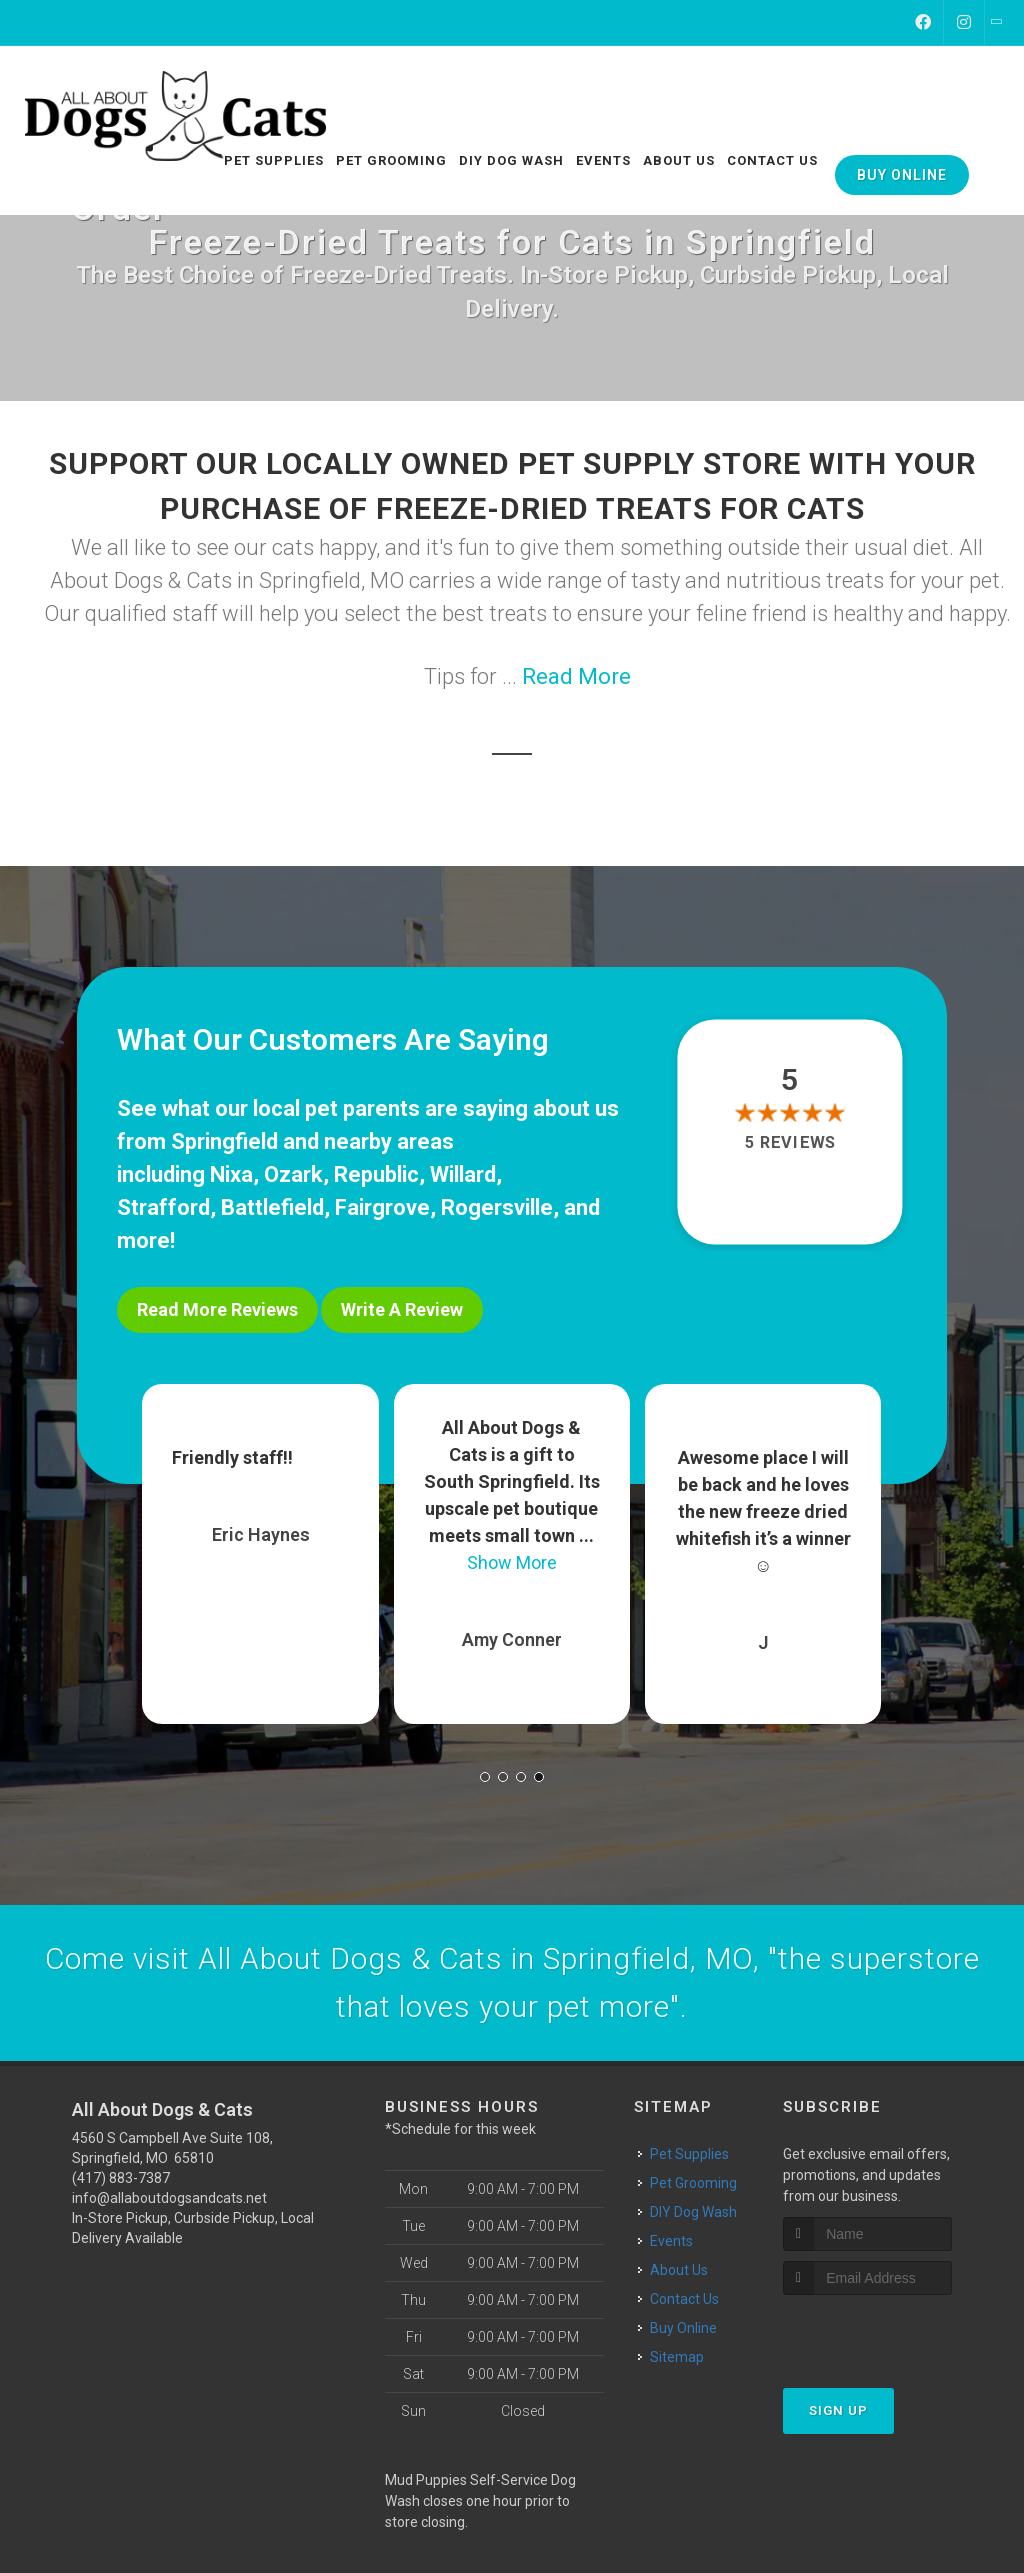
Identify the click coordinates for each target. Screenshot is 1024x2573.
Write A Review (402, 1309)
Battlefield (272, 1207)
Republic (376, 1174)
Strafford (163, 1207)
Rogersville (497, 1207)
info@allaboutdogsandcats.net (169, 2197)
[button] (485, 1776)
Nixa (231, 1174)
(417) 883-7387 (121, 2177)
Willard (463, 1174)
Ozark (293, 1174)
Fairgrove (382, 1207)
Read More (576, 676)
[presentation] (889, 2330)
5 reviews (789, 1142)
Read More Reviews (217, 1309)
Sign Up (838, 2408)
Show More (512, 1561)
